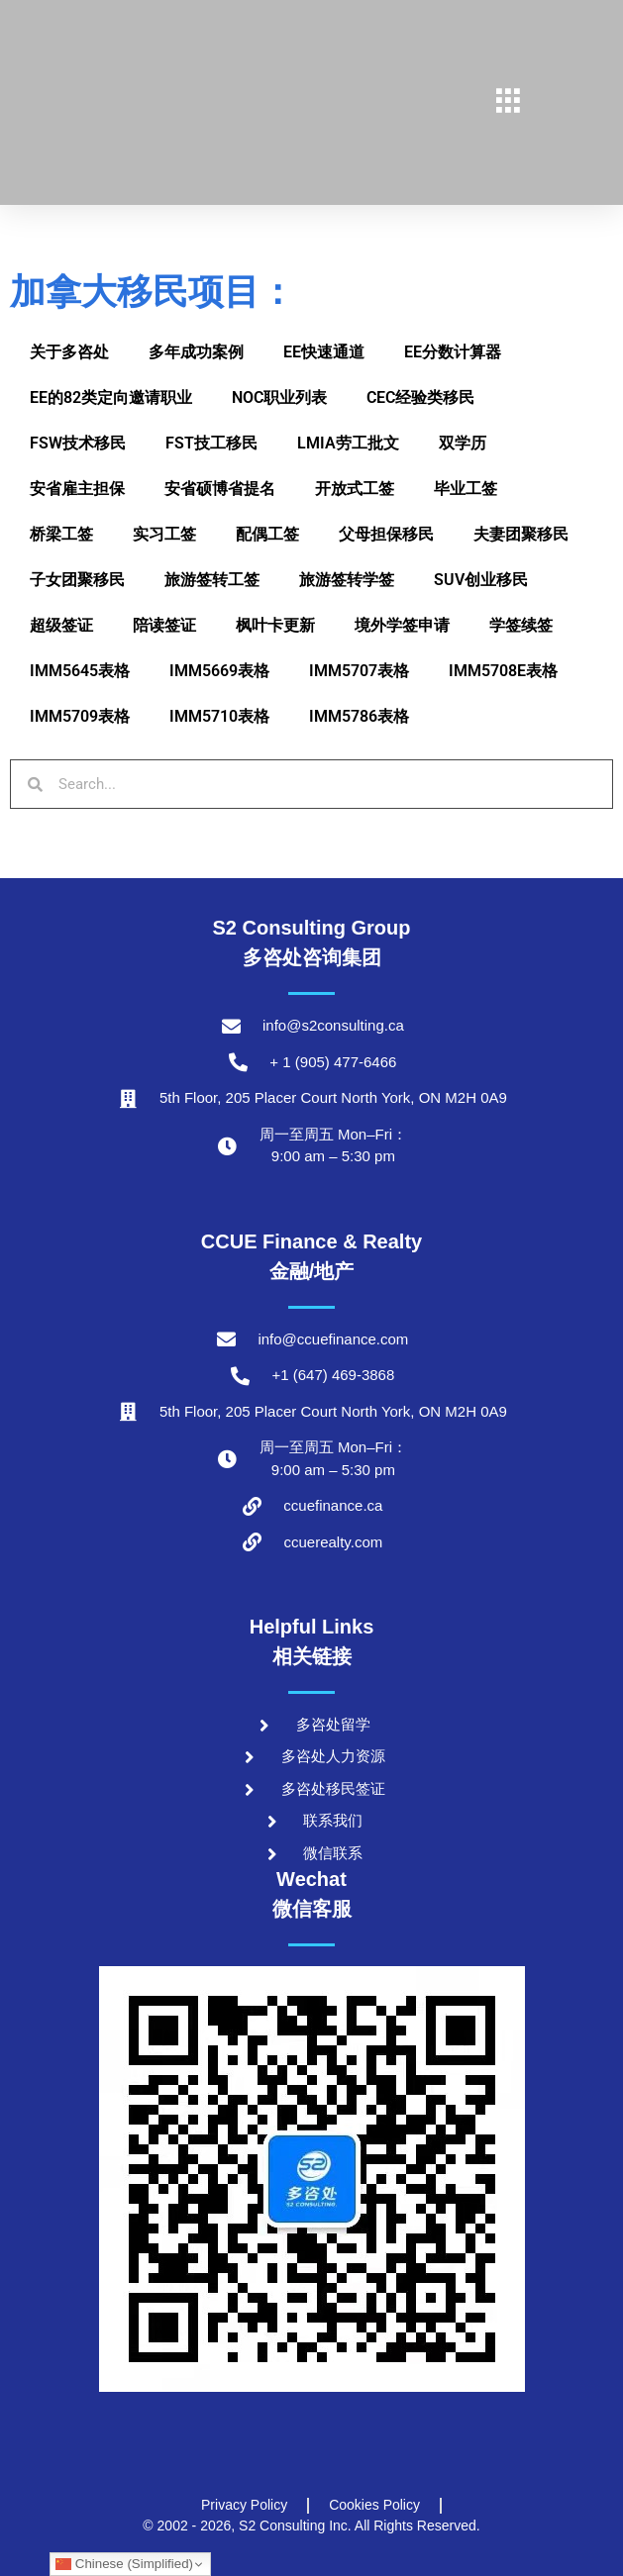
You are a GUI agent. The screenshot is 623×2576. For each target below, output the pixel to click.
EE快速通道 (323, 352)
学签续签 (521, 625)
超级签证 (61, 625)
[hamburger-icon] (508, 103)
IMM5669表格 (219, 670)
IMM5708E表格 (503, 670)
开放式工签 (354, 488)
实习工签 (164, 534)
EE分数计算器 (452, 352)
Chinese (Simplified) (124, 2564)
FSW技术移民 (78, 443)
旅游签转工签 (212, 579)
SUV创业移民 (481, 579)
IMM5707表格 (359, 670)
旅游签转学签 (346, 579)
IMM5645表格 (80, 670)
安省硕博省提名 (219, 488)
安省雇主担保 (77, 488)
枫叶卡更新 (275, 625)
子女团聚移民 (77, 579)
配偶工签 (267, 534)
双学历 (462, 443)
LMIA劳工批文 (348, 443)
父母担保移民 (386, 534)
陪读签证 (164, 625)
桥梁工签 (61, 534)
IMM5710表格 (219, 716)
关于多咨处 (69, 352)
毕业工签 (465, 488)
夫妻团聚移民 (521, 534)
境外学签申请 (402, 625)
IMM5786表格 (359, 716)
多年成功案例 (196, 352)
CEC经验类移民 (420, 397)
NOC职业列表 (279, 397)
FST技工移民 (211, 443)
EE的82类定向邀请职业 (111, 397)
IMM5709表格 (80, 716)
